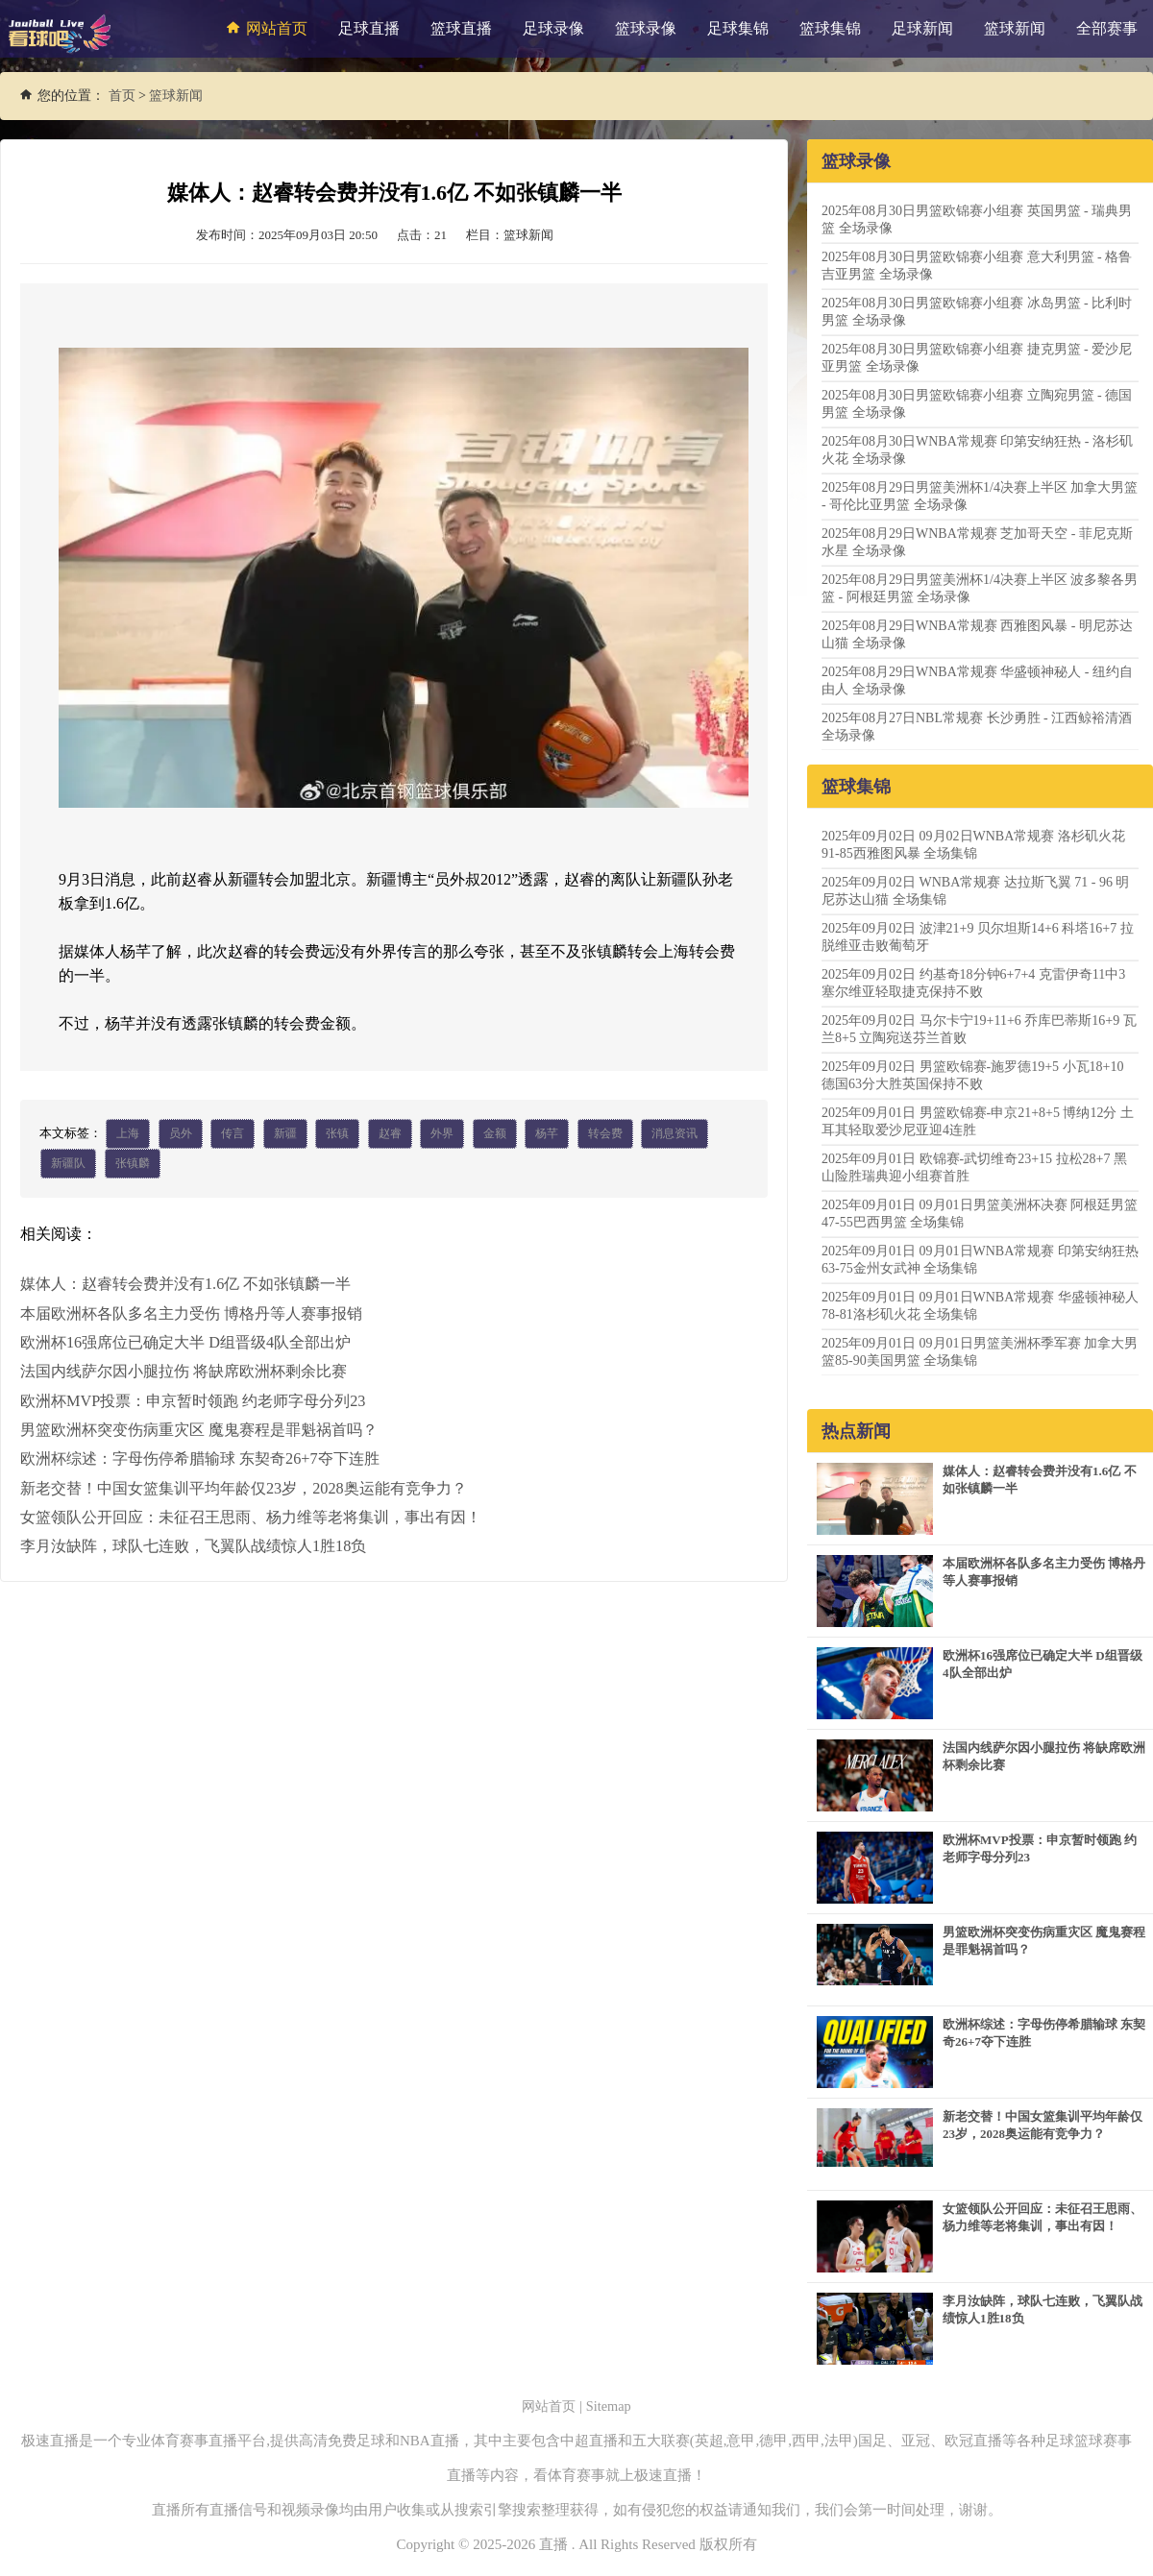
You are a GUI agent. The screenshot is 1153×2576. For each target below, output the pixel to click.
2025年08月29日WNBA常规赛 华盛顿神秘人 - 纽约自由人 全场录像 (977, 680)
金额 (494, 1134)
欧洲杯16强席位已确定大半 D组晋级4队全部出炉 (185, 1343)
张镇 (337, 1134)
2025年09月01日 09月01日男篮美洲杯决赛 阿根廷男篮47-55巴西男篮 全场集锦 (980, 1213)
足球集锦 (738, 28)
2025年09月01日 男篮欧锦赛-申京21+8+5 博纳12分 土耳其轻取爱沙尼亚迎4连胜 (978, 1121)
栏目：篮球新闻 (509, 235)
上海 (127, 1134)
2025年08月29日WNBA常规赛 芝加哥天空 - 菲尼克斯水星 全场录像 (977, 542)
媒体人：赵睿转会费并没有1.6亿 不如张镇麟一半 (185, 1285)
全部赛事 (1107, 28)
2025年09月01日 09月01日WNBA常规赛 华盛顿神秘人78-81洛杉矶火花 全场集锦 (980, 1306)
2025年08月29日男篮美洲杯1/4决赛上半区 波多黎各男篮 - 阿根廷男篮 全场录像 (980, 588)
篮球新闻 (1014, 28)
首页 (122, 95)
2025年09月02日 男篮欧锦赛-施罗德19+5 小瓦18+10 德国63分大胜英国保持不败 (972, 1075)
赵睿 (390, 1134)
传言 (232, 1134)
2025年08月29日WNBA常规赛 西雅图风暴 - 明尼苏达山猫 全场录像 (977, 634)
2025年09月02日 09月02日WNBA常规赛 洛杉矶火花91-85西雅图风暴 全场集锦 (973, 845)
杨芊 (546, 1134)
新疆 (285, 1134)
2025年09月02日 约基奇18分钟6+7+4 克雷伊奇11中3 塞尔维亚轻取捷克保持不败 (973, 983)
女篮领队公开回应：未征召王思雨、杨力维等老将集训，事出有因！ (250, 1516)
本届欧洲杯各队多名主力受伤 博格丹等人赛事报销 (191, 1314)
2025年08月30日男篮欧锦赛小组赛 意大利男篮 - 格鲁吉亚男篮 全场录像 (977, 265)
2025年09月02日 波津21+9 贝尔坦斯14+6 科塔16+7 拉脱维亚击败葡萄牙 (978, 937)
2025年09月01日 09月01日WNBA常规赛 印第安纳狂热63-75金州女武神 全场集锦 (980, 1260)
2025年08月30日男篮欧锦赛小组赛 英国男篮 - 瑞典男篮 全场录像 (977, 219)
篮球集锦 (830, 28)
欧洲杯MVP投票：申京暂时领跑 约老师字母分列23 (192, 1401)
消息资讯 (674, 1134)
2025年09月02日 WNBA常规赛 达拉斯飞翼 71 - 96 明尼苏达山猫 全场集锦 (975, 891)
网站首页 (264, 27)
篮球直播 (461, 28)
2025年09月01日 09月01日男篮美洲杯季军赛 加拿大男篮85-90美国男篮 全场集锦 (980, 1352)
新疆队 (68, 1165)
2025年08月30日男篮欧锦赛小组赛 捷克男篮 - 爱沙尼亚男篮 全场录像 (977, 358)
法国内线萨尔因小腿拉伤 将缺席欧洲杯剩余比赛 (183, 1372)
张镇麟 (132, 1165)
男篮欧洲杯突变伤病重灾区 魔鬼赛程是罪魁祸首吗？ (199, 1430)
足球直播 (369, 28)
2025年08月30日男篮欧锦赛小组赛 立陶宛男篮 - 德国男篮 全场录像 (977, 404)
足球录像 (553, 28)
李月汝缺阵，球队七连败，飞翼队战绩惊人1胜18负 (193, 1545)
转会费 (605, 1134)
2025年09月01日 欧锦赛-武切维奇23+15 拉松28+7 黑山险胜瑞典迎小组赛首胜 (974, 1167)
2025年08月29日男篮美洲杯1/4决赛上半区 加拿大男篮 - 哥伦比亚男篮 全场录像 (980, 496)
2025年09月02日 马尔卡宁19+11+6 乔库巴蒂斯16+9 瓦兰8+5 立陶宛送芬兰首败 (979, 1029)
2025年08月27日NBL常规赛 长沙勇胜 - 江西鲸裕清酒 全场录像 (977, 726)
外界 (442, 1134)
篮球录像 (645, 28)
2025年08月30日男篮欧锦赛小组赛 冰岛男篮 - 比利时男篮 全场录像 (977, 312)
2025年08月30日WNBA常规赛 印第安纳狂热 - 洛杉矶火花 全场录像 (977, 450)
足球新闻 (922, 28)
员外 (180, 1134)
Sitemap (610, 2406)
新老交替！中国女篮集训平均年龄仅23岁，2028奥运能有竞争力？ (243, 1487)
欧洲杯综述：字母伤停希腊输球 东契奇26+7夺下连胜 (199, 1458)
